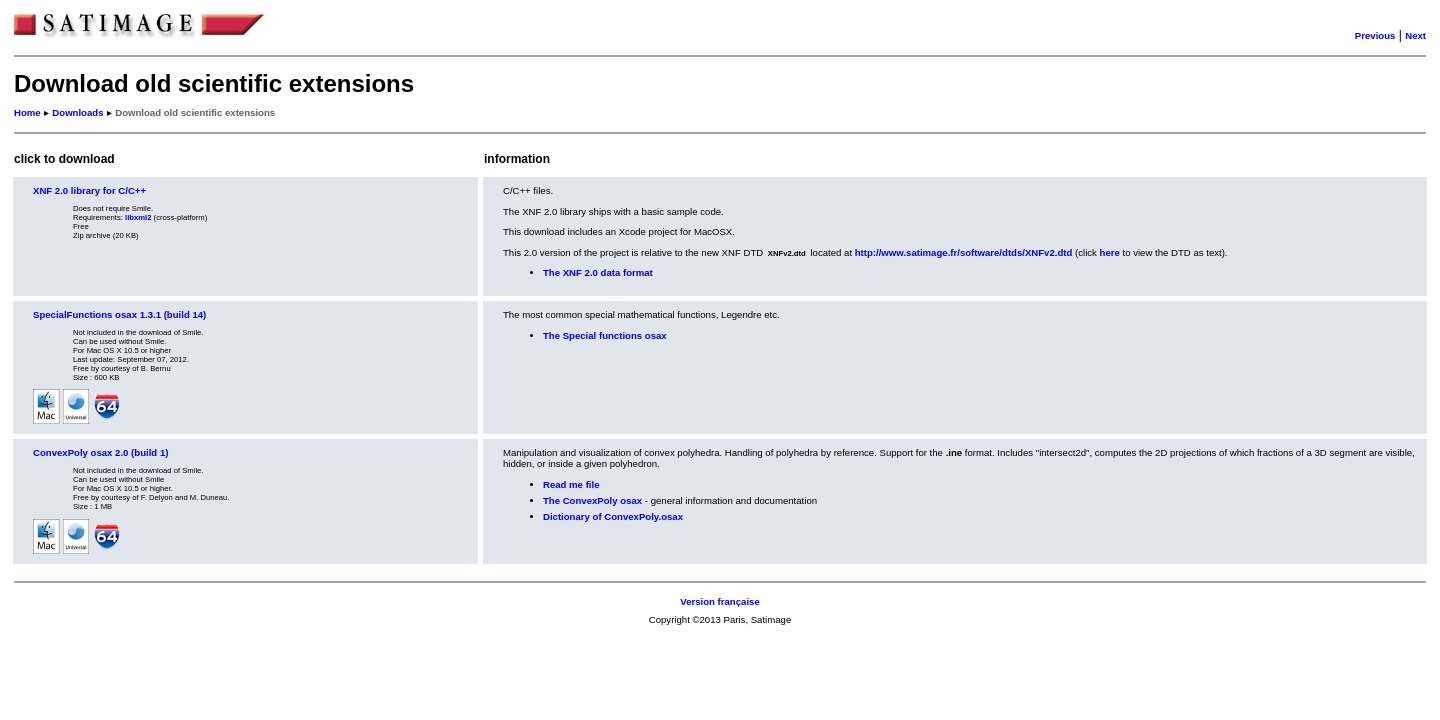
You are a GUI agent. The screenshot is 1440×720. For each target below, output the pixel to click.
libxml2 (138, 217)
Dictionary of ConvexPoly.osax (613, 516)
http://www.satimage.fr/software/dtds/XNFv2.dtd (964, 252)
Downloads (77, 112)
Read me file (571, 484)
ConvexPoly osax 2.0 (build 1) (100, 452)
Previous (1375, 35)
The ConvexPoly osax (592, 500)
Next (1415, 35)
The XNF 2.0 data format (598, 272)
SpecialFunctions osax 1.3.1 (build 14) (119, 314)
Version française (719, 601)
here (1110, 252)
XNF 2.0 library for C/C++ (89, 190)
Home (27, 112)
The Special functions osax (605, 335)
